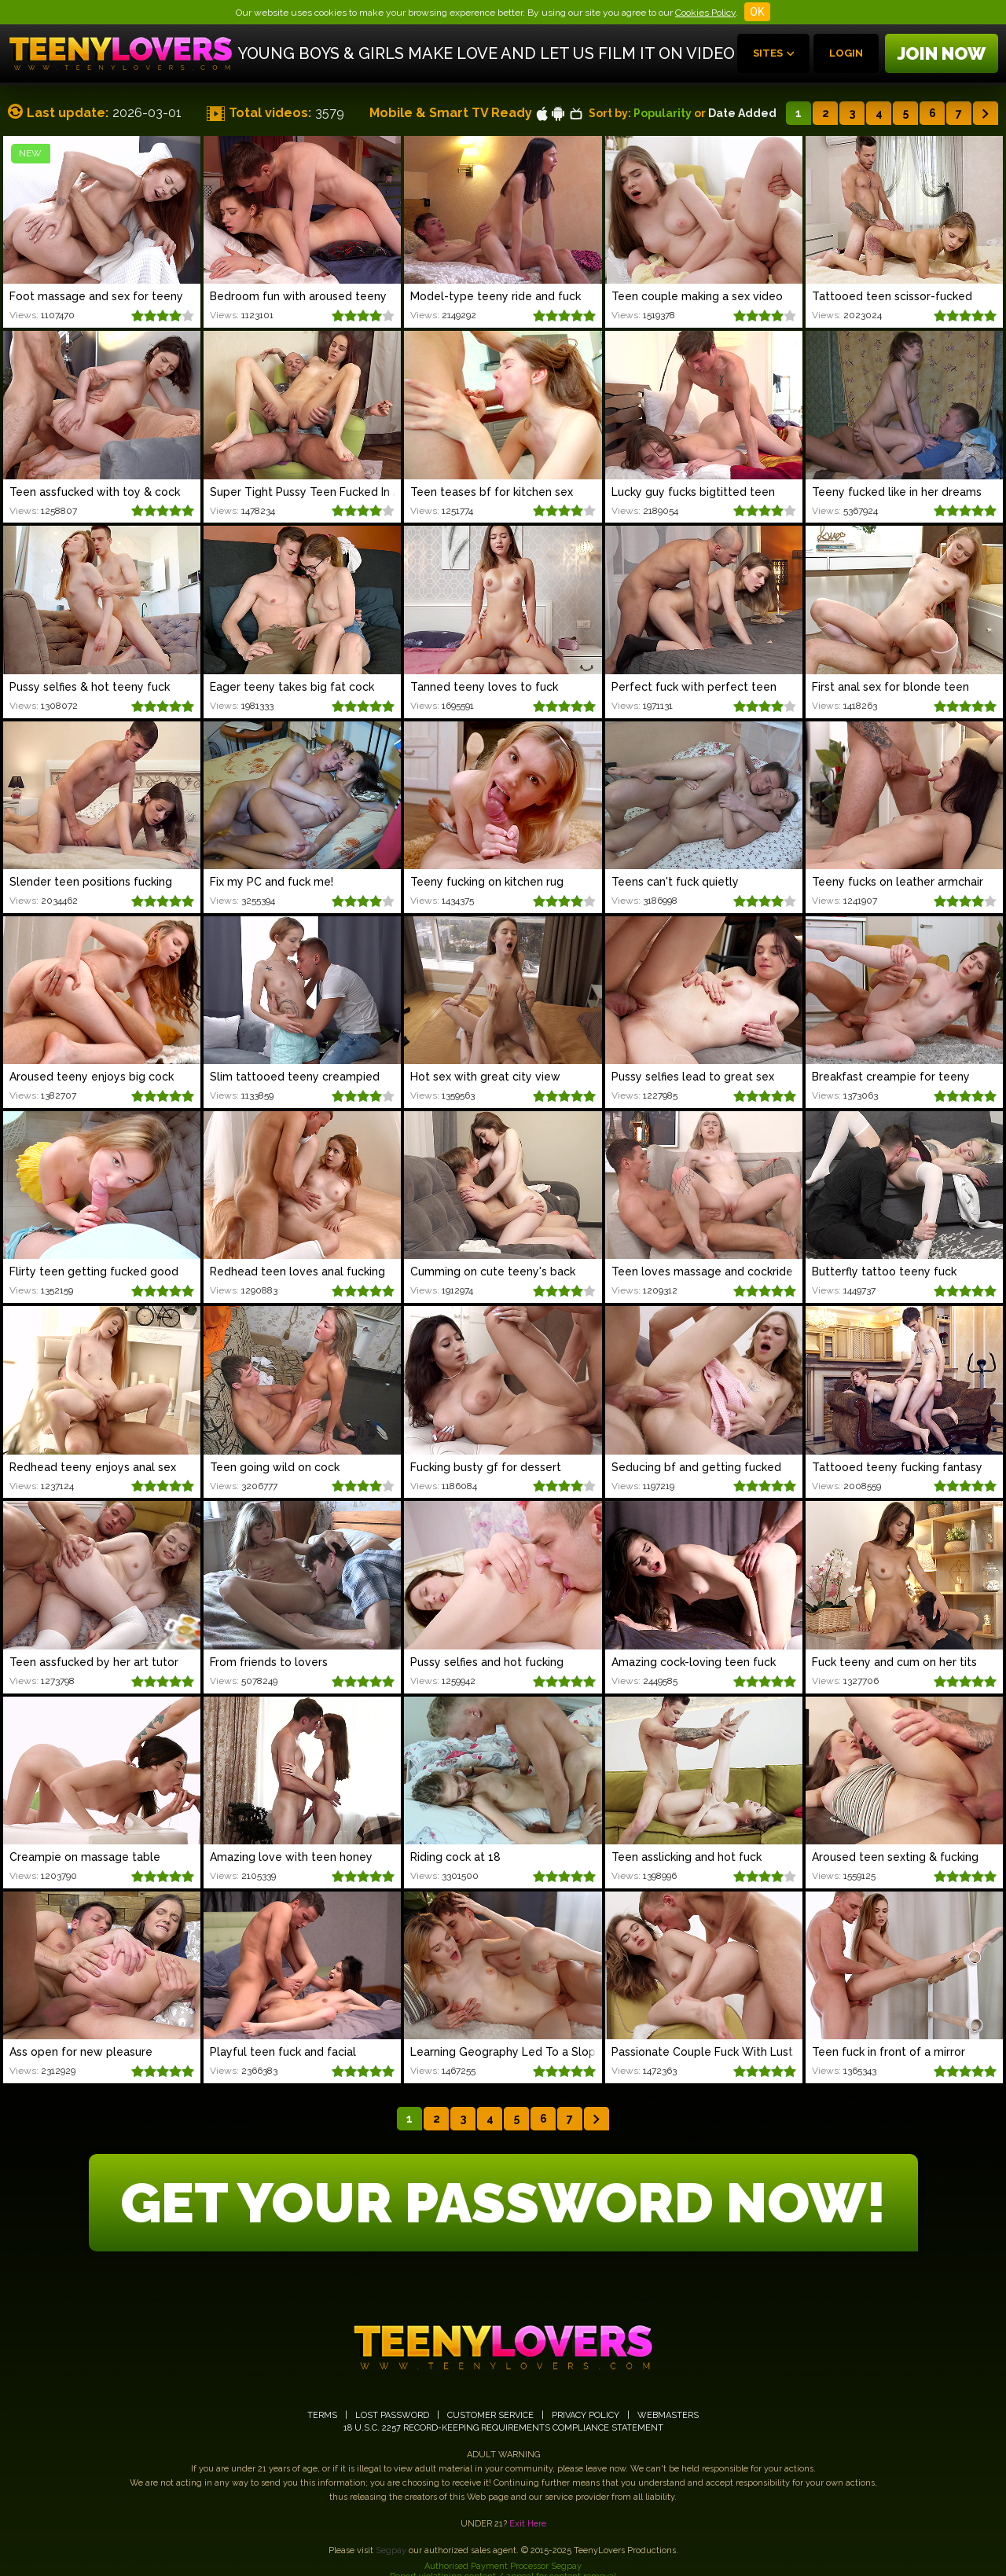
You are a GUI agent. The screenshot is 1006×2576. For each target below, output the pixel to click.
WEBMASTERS (668, 2415)
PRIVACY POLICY (585, 2415)
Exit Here (527, 2524)
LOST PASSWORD (392, 2415)
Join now (942, 53)
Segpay (391, 2550)
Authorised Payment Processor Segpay (503, 2566)
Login (846, 53)
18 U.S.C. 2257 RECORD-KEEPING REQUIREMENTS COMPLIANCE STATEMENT (503, 2428)
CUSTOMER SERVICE (490, 2415)
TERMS (322, 2415)
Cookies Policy (705, 12)
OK (757, 12)
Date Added (742, 113)
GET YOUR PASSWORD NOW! (503, 2203)
